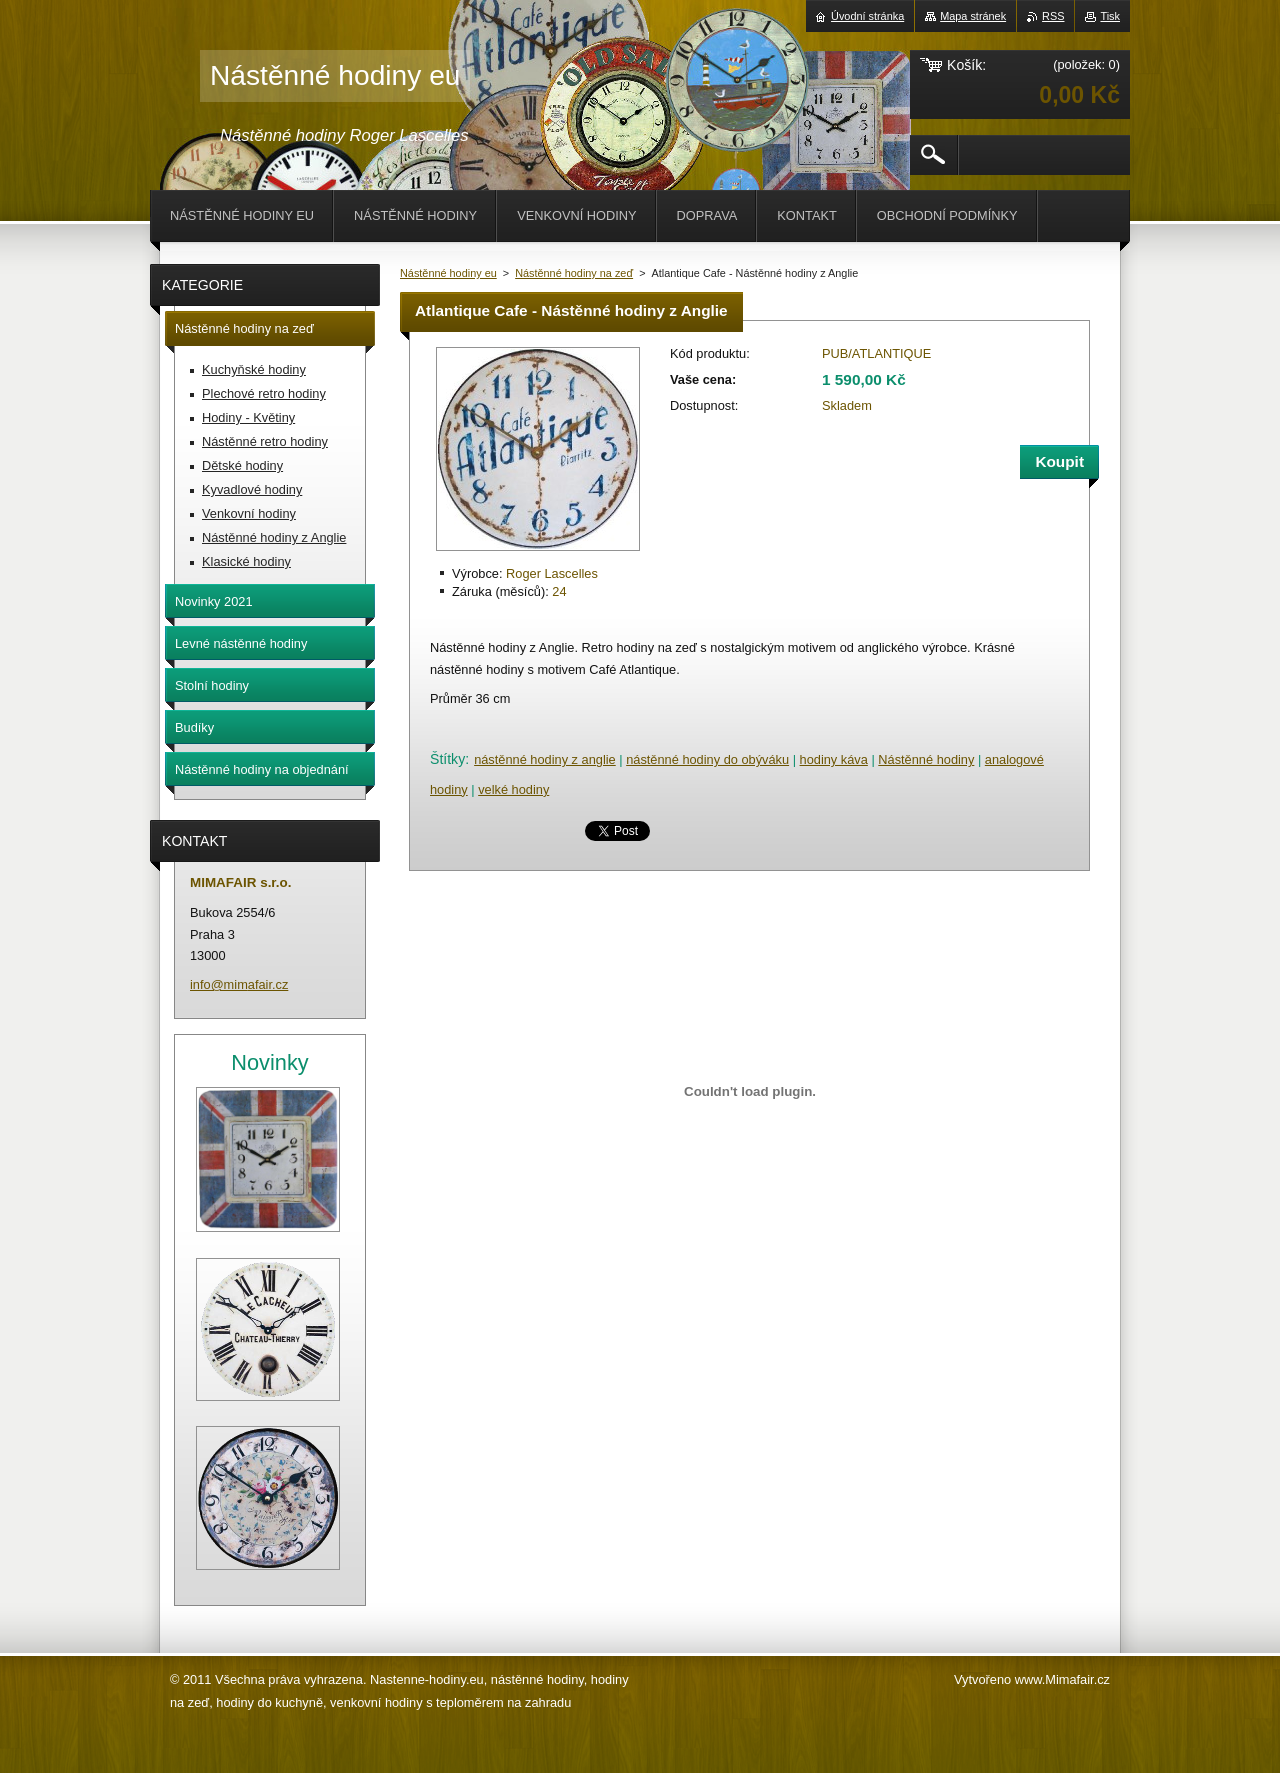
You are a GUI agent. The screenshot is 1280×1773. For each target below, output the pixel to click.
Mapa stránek (973, 16)
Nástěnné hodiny (926, 759)
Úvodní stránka (867, 16)
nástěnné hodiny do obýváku (707, 759)
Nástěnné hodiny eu (448, 273)
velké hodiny (513, 789)
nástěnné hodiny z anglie (545, 759)
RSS (1053, 16)
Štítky (447, 759)
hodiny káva (834, 759)
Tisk (1110, 16)
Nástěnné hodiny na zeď (574, 273)
